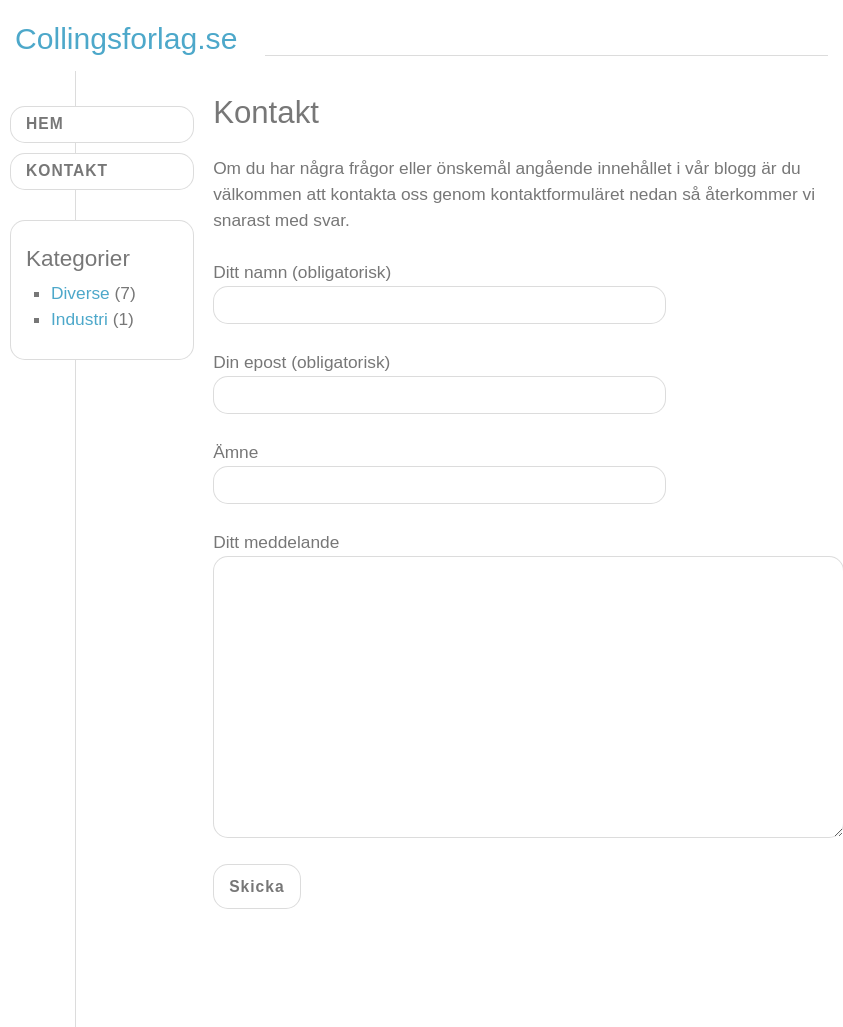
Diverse (80, 293)
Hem (45, 123)
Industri (79, 319)
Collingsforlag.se (130, 38)
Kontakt (67, 170)
